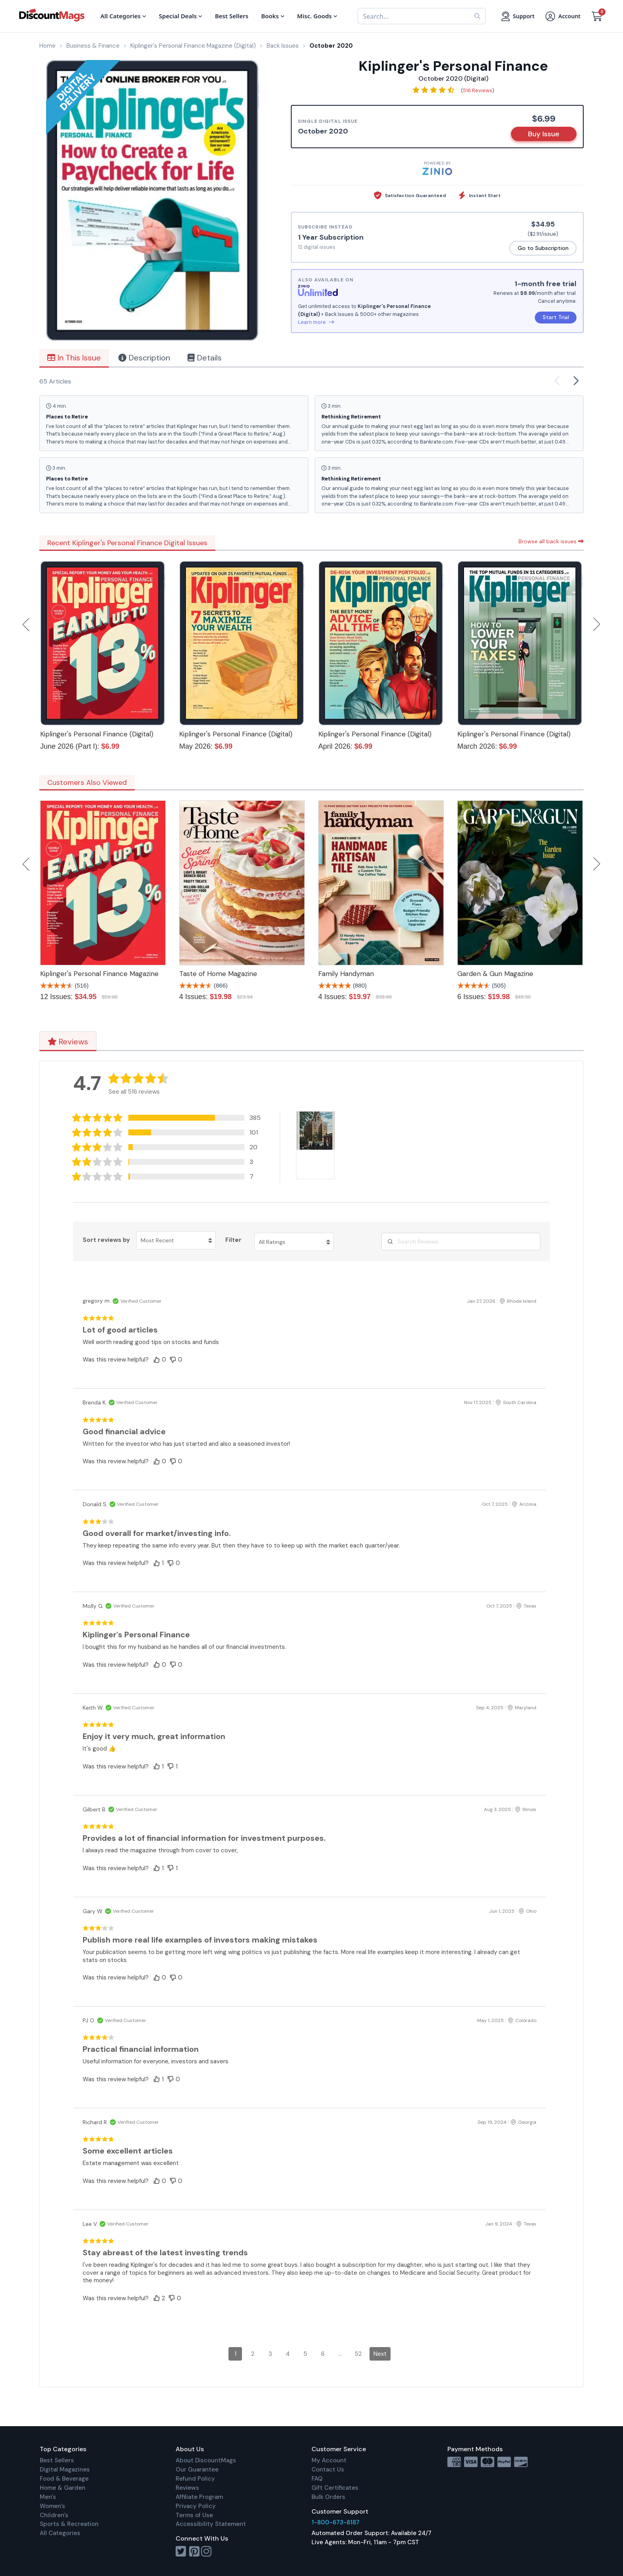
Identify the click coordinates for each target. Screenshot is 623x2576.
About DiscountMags (206, 2460)
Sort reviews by (106, 1240)
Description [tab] (144, 358)
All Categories (60, 2533)
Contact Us (328, 2469)
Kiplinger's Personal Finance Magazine (99, 973)
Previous (26, 624)
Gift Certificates (335, 2488)
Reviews (68, 1041)
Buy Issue (543, 134)
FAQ (317, 2479)
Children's (54, 2515)
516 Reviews (477, 90)
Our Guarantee (197, 2469)
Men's (48, 2497)
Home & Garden (62, 2488)
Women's (52, 2506)
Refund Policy (195, 2479)
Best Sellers (57, 2460)
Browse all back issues (551, 541)
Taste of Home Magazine (218, 973)
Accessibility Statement (211, 2524)
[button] (168, 1117)
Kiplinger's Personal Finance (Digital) (96, 734)
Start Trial (556, 317)
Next (597, 624)
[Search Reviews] (460, 1241)
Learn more (316, 322)
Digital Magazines (65, 2469)
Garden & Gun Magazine (495, 973)
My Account (329, 2460)
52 (358, 2354)
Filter (233, 1240)
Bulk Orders (328, 2497)
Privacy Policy (196, 2506)
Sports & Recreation (69, 2524)
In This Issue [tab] (74, 358)
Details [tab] (205, 358)
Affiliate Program (199, 2497)
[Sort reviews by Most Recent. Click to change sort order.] (176, 1240)
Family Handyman (346, 973)
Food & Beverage (64, 2479)
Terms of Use (194, 2515)
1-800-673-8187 (336, 2522)
